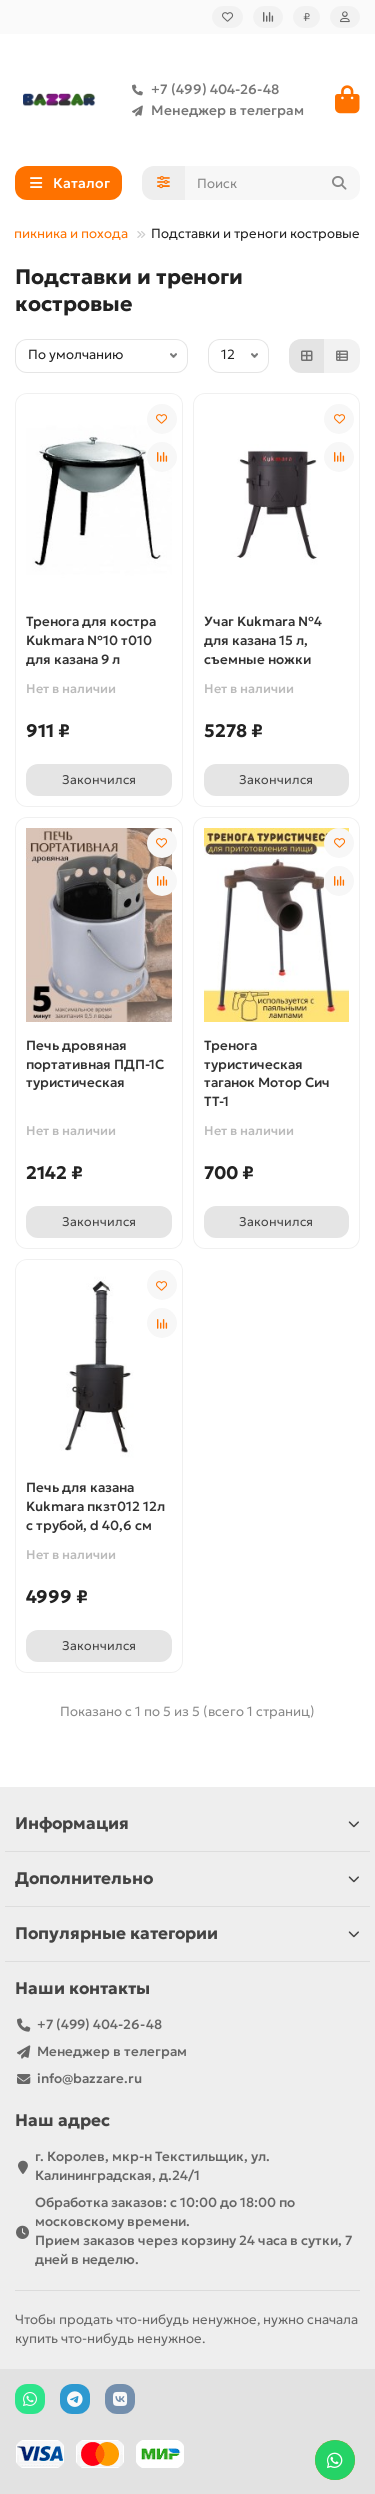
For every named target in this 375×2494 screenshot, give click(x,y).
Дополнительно (187, 1878)
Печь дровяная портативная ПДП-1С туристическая (95, 1064)
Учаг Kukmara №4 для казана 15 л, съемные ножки (263, 640)
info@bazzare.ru (89, 2078)
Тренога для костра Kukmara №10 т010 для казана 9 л (91, 640)
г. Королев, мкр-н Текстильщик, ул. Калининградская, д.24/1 (152, 2166)
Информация (187, 1823)
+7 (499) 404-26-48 (201, 89)
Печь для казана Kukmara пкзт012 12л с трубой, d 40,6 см (95, 1506)
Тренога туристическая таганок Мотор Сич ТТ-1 (267, 1074)
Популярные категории (187, 1933)
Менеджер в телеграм (213, 110)
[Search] (273, 183)
